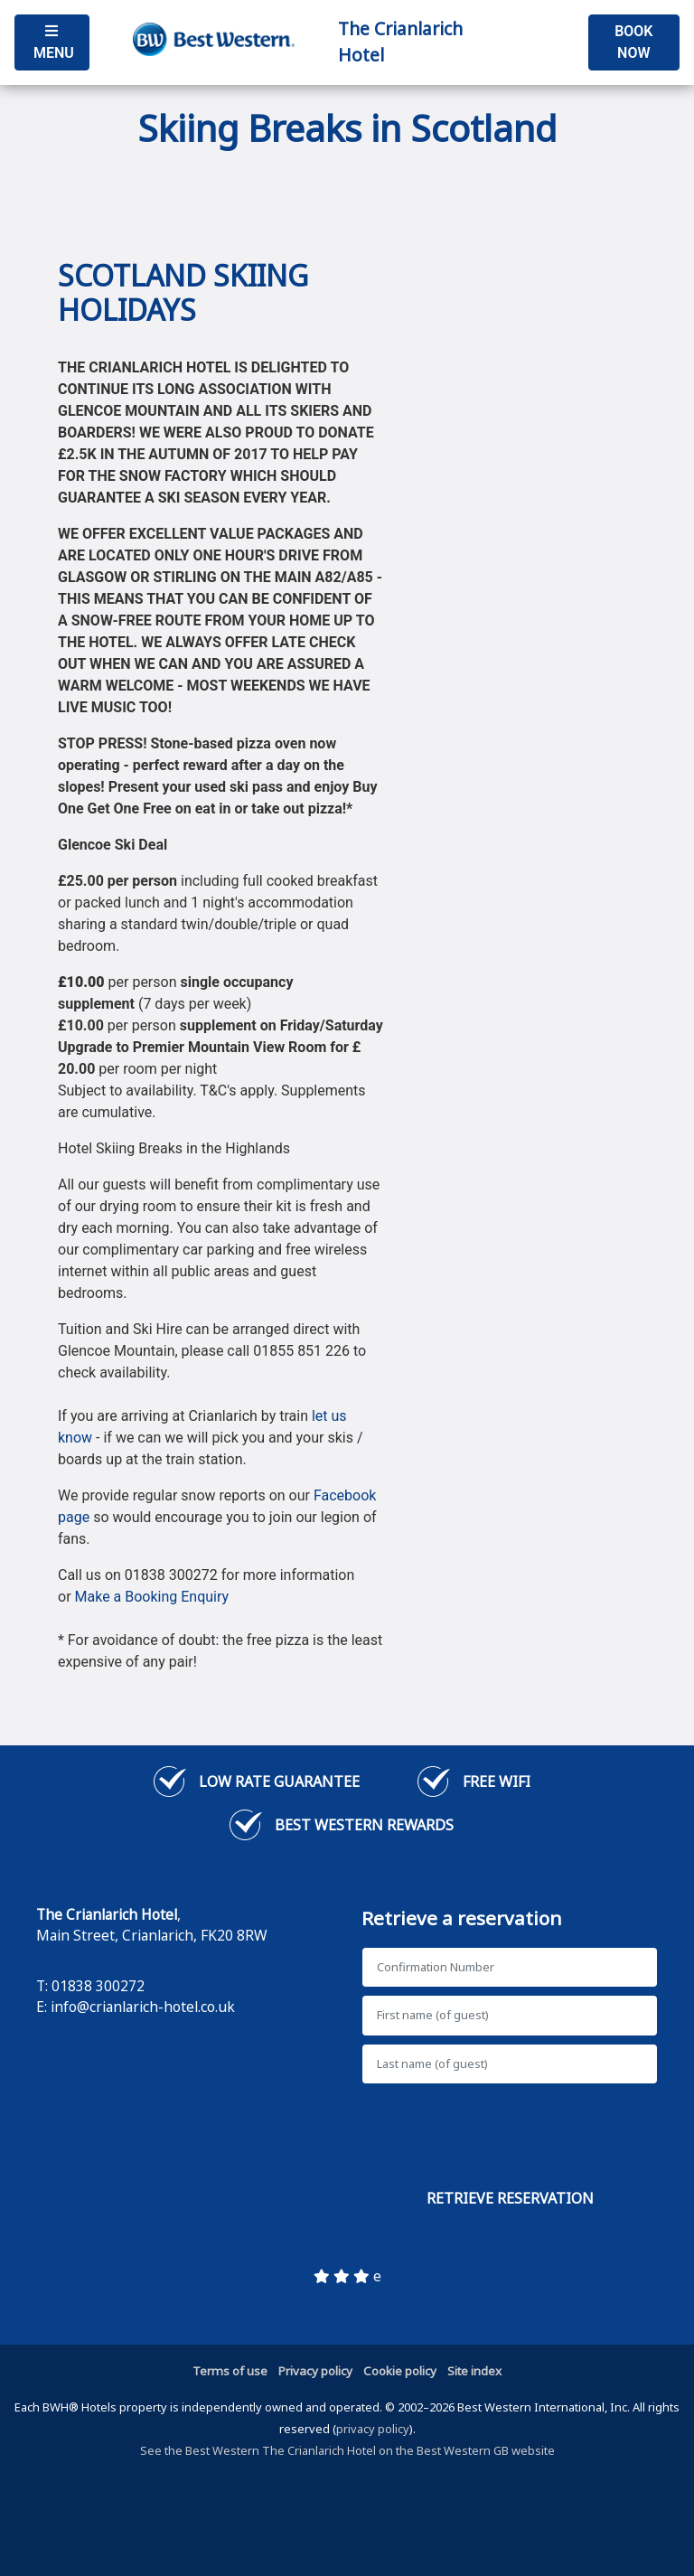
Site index (474, 2371)
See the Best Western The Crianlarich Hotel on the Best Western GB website (347, 2450)
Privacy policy (315, 2371)
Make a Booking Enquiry (152, 1596)
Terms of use (229, 2371)
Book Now (633, 42)
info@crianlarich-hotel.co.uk (143, 2007)
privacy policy (372, 2429)
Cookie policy (399, 2371)
